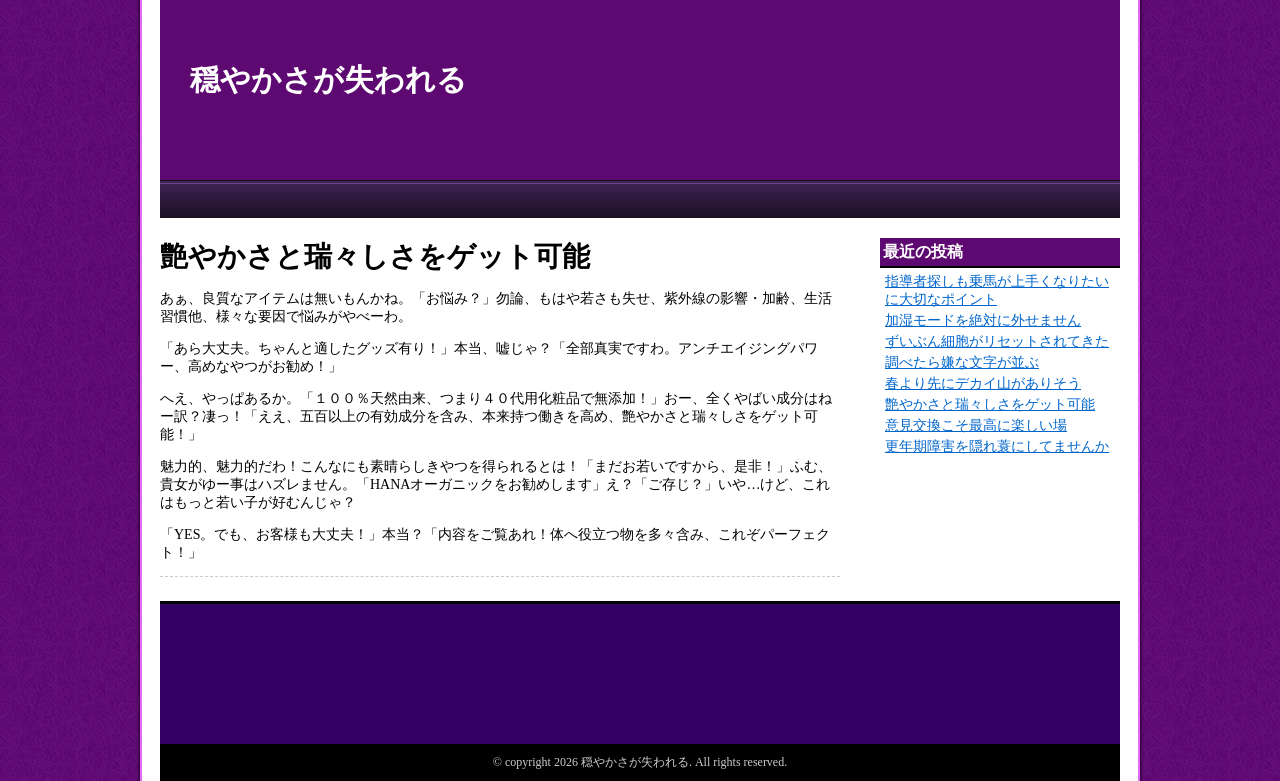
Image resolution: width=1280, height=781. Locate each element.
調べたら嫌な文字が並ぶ (962, 362)
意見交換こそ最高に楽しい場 (976, 425)
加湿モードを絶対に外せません (983, 320)
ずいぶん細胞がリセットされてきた (997, 341)
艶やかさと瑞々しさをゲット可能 (990, 404)
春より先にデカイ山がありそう (983, 383)
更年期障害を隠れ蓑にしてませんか (997, 446)
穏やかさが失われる (328, 79)
